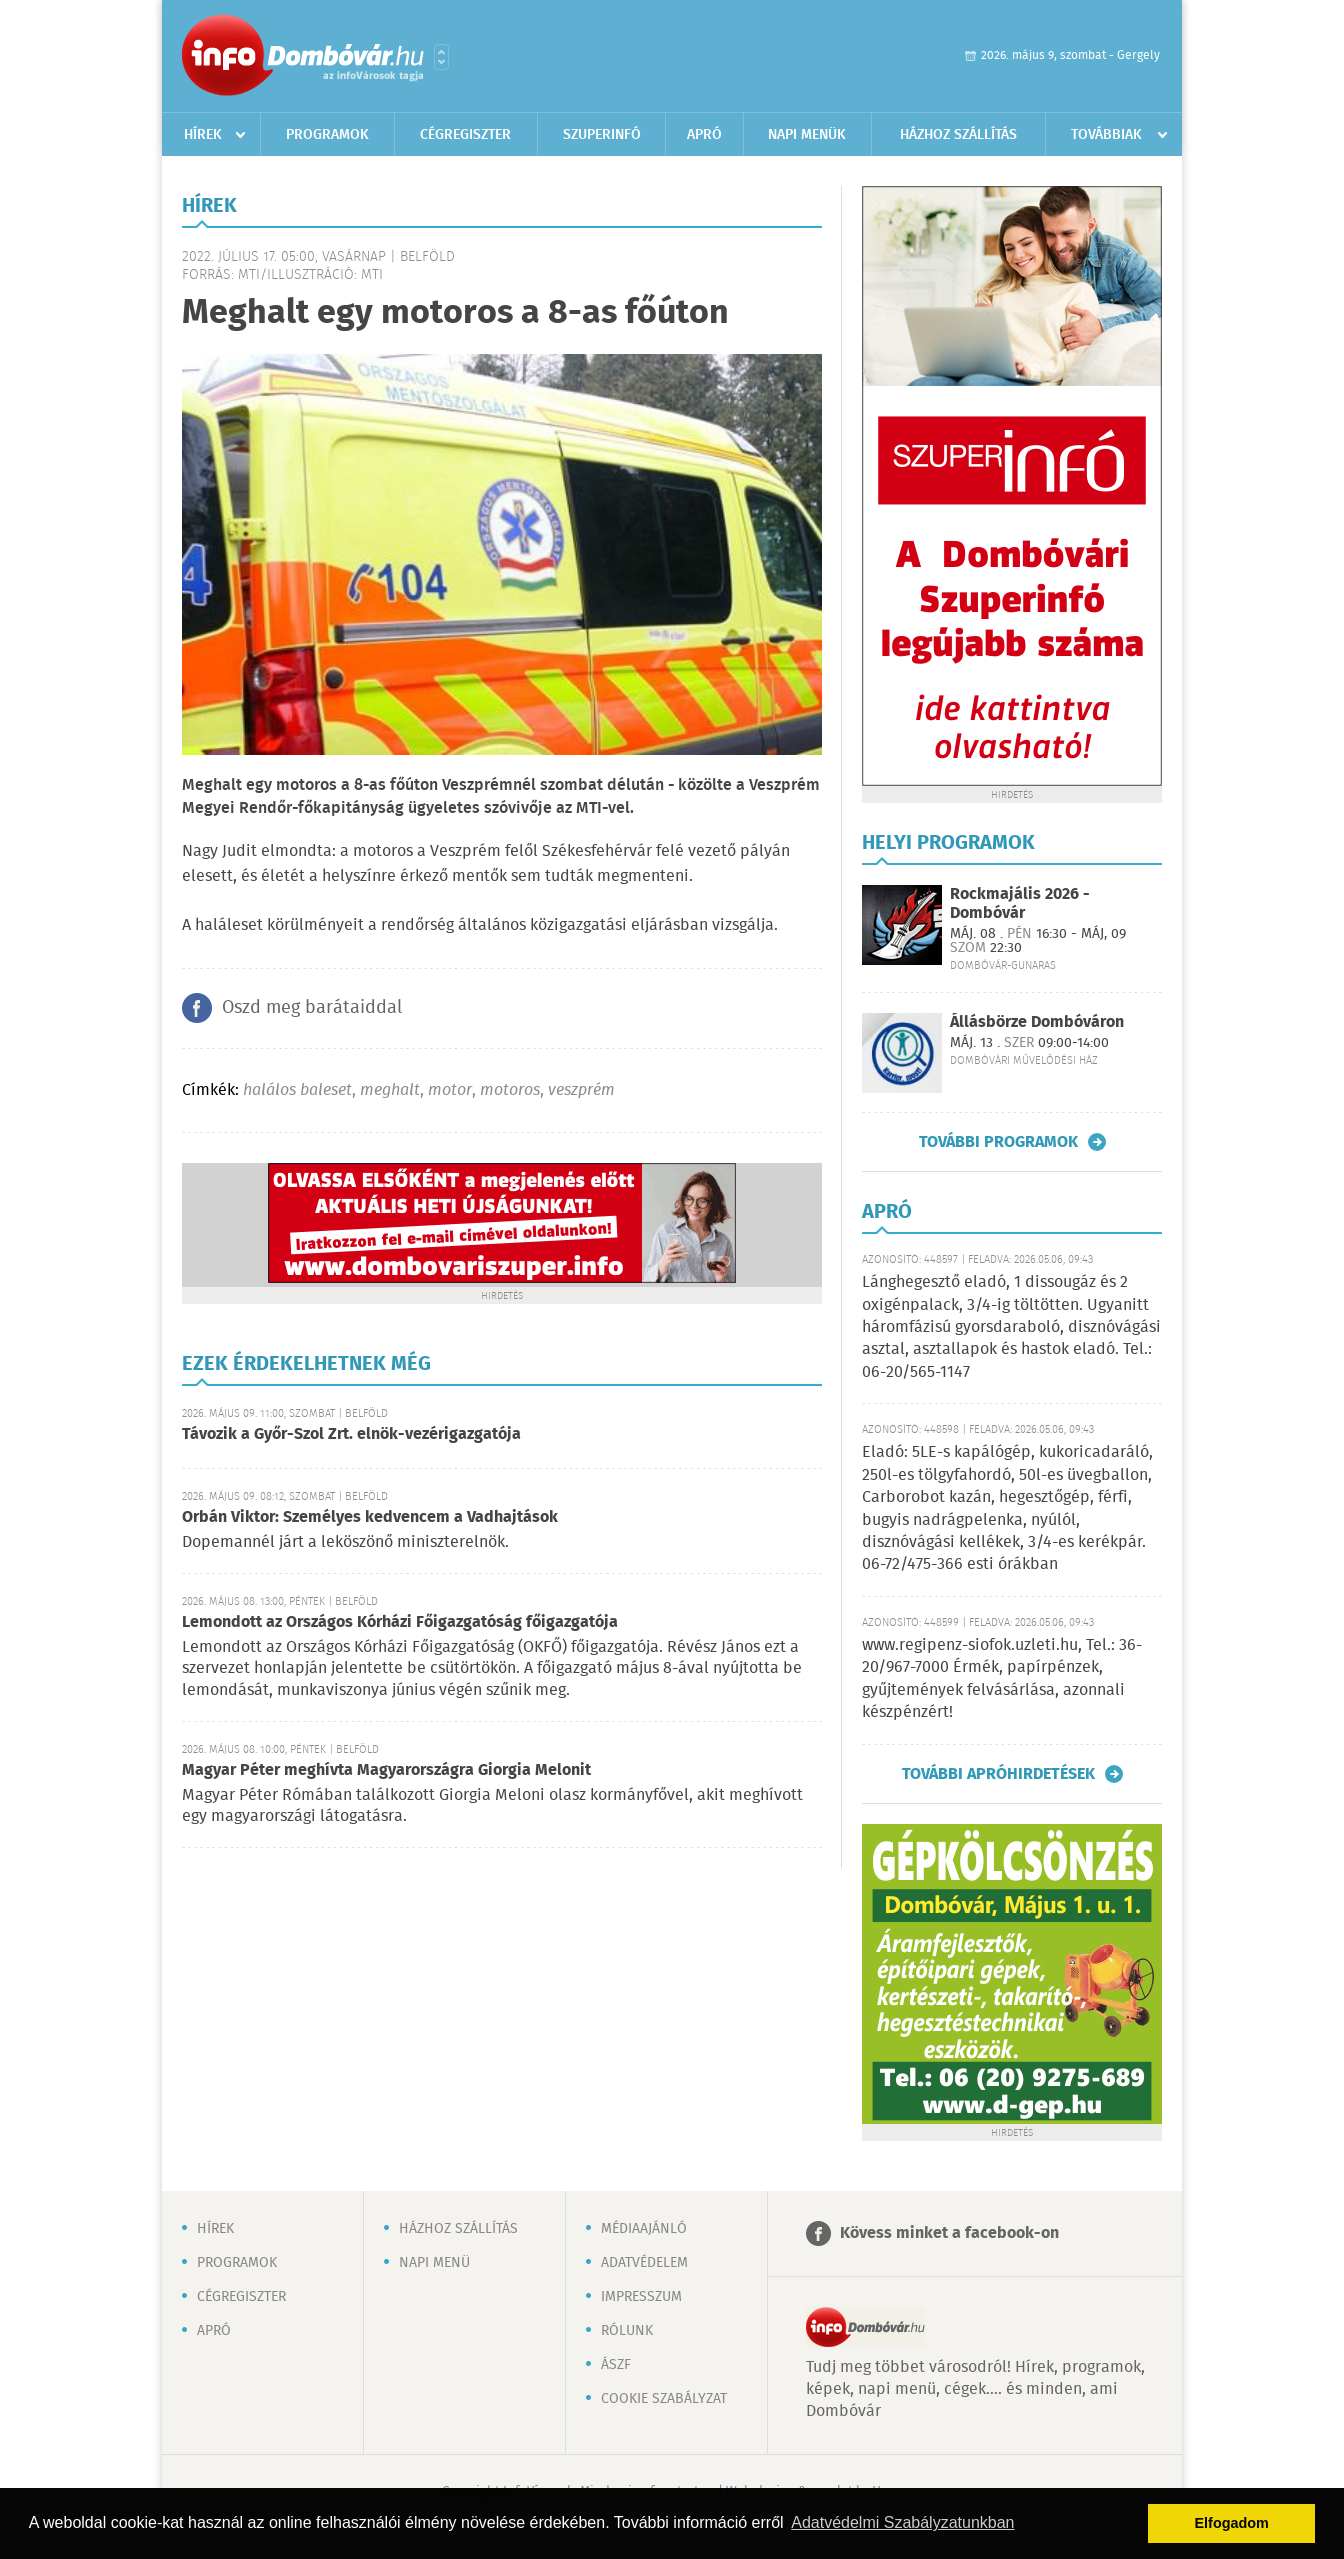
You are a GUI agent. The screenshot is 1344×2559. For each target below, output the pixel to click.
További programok (998, 1142)
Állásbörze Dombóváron (1037, 1022)
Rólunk (627, 2331)
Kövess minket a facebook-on (949, 2233)
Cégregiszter (465, 135)
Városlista (441, 57)
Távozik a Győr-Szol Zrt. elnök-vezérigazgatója (351, 1434)
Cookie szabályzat (664, 2399)
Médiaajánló (644, 2229)
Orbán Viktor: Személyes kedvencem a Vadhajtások (370, 1517)
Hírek (203, 135)
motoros (510, 1090)
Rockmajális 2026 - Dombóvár (1020, 904)
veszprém (581, 1090)
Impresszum (641, 2297)
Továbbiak (1106, 135)
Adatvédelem (644, 2263)
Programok (327, 135)
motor (450, 1090)
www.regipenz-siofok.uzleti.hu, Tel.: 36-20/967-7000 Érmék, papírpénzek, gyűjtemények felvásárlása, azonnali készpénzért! (1002, 1679)
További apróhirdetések (998, 1774)
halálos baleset (297, 1090)
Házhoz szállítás (958, 135)
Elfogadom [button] (1232, 2523)
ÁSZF (616, 2365)
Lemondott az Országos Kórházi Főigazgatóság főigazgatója (400, 1622)
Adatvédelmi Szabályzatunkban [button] (902, 2522)
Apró (704, 135)
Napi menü (434, 2263)
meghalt (390, 1090)
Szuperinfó (602, 135)
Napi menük (807, 135)
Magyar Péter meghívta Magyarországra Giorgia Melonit (386, 1770)
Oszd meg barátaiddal (312, 1008)
